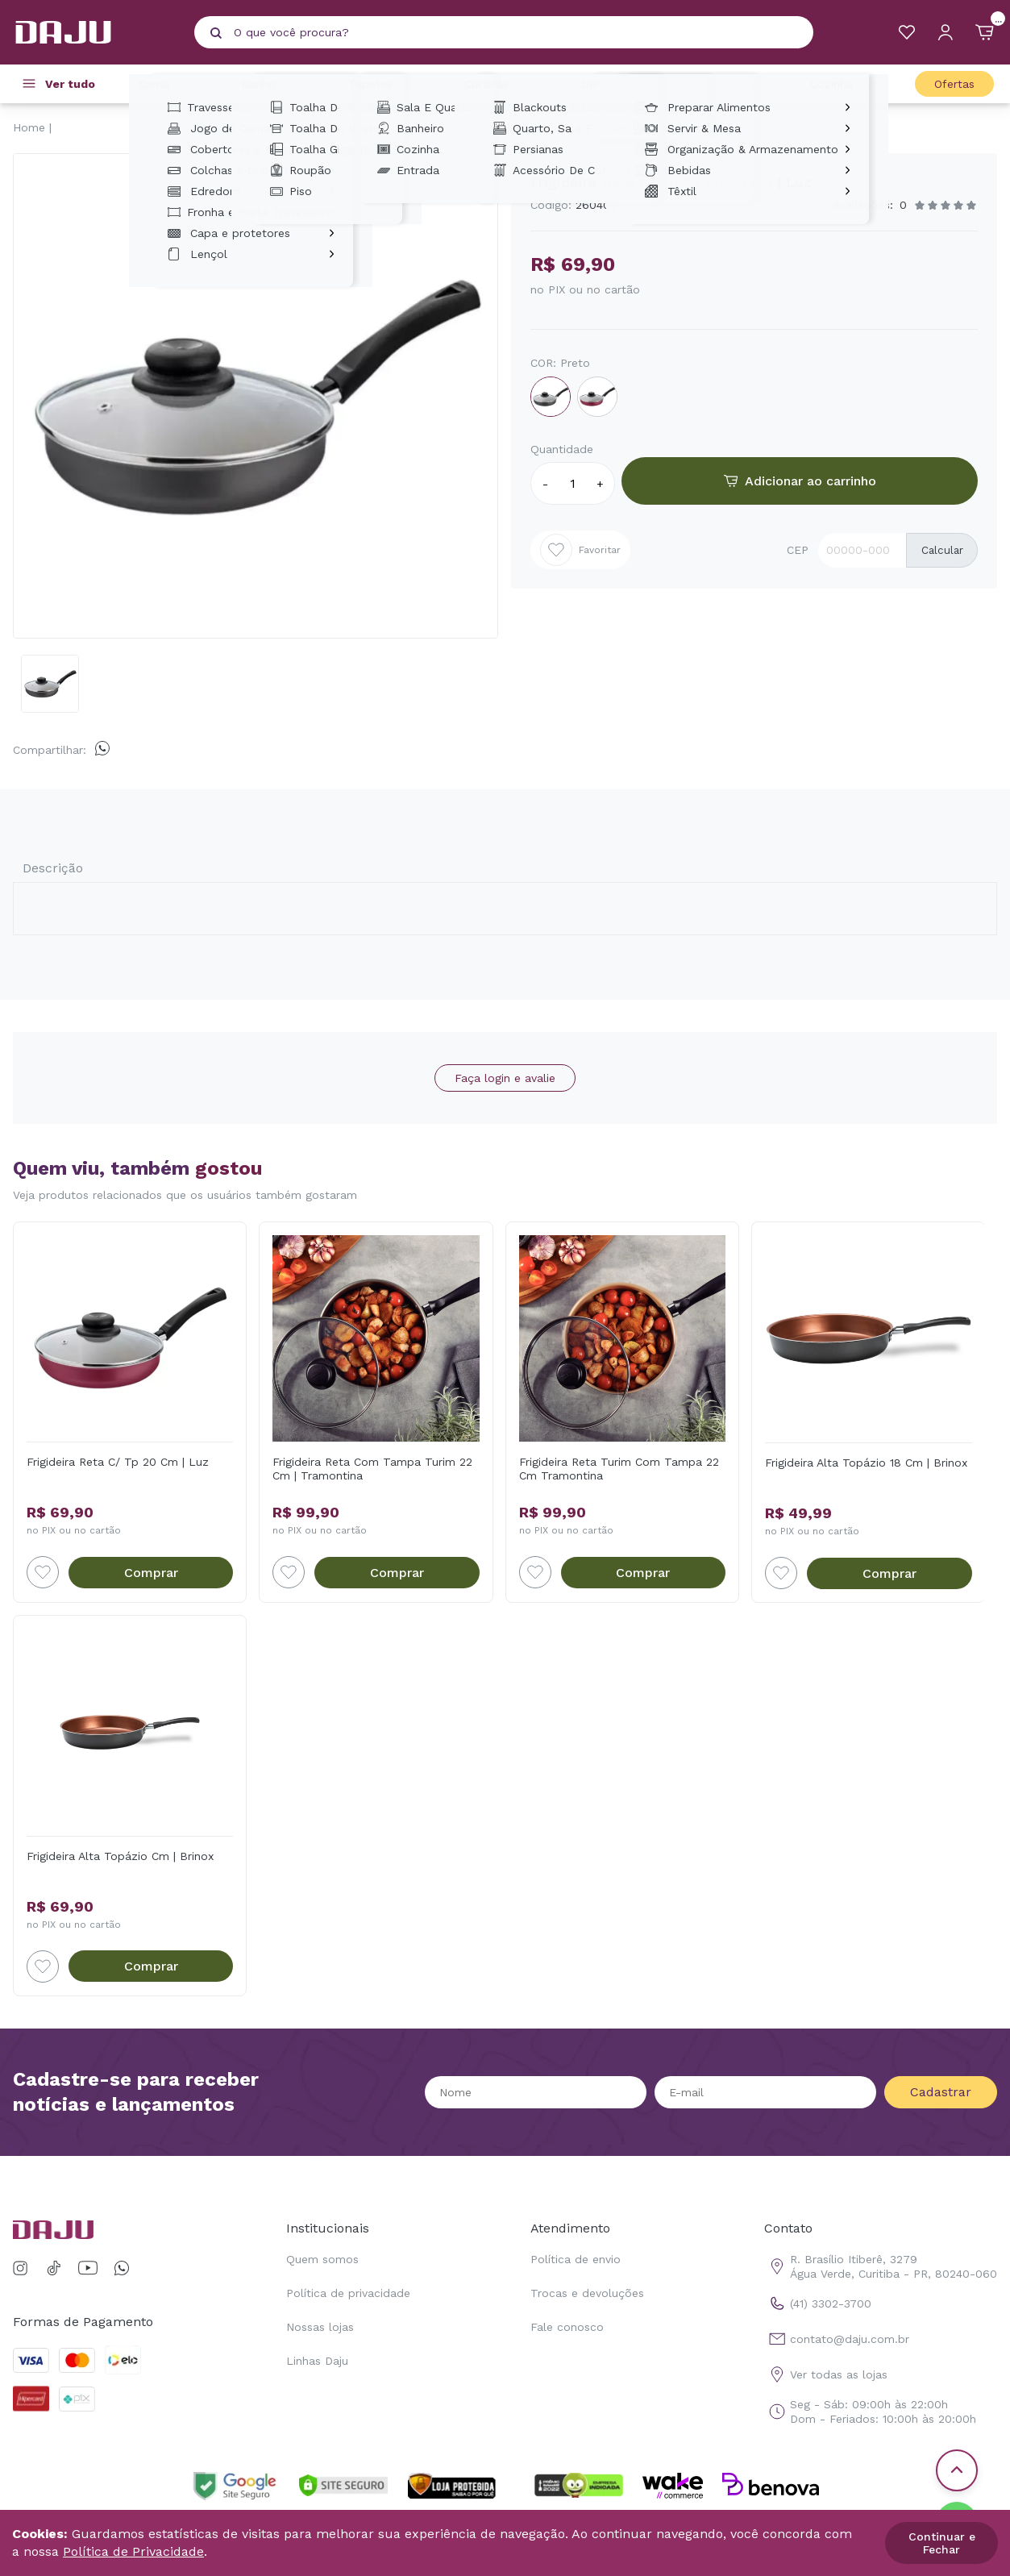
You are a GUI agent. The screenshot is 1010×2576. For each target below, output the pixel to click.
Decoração (623, 84)
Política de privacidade (348, 2293)
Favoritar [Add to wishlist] (580, 550)
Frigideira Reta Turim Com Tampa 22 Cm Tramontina (619, 1468)
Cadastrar (940, 2092)
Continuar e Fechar (941, 2543)
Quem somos (322, 2259)
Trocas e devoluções (587, 2293)
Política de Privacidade (133, 2551)
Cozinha (844, 84)
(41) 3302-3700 (817, 2303)
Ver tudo (70, 83)
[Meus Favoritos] (907, 32)
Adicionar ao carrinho (800, 481)
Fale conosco (567, 2326)
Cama (167, 84)
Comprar (151, 1572)
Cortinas (499, 84)
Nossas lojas (320, 2326)
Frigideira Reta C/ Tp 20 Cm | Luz (118, 1461)
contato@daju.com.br (836, 2339)
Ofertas (954, 83)
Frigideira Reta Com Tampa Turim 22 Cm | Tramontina (372, 1468)
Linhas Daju (317, 2360)
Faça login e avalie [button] (505, 1078)
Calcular (942, 550)
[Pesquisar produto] (216, 33)
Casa (737, 84)
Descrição (53, 868)
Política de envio (575, 2259)
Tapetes (383, 84)
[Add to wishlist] (43, 1572)
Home (29, 127)
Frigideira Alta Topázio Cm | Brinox (120, 1856)
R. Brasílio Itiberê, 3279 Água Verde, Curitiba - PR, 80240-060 (880, 2266)
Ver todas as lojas (825, 2374)
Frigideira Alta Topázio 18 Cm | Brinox (866, 1462)
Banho (271, 84)
